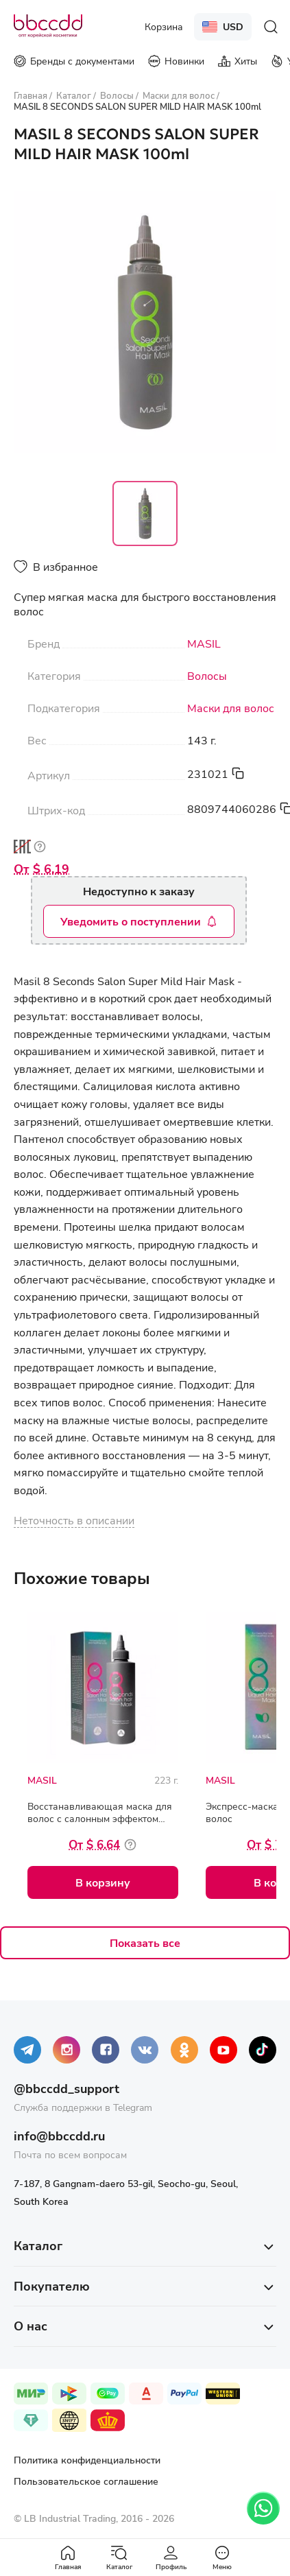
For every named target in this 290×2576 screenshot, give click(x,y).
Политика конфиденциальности (87, 2459)
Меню (222, 2557)
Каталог (119, 2557)
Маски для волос (230, 707)
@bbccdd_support (66, 2088)
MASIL (204, 643)
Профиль (171, 2557)
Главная (68, 2557)
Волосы (207, 675)
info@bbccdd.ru (59, 2135)
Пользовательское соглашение (86, 2481)
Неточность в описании (74, 1520)
